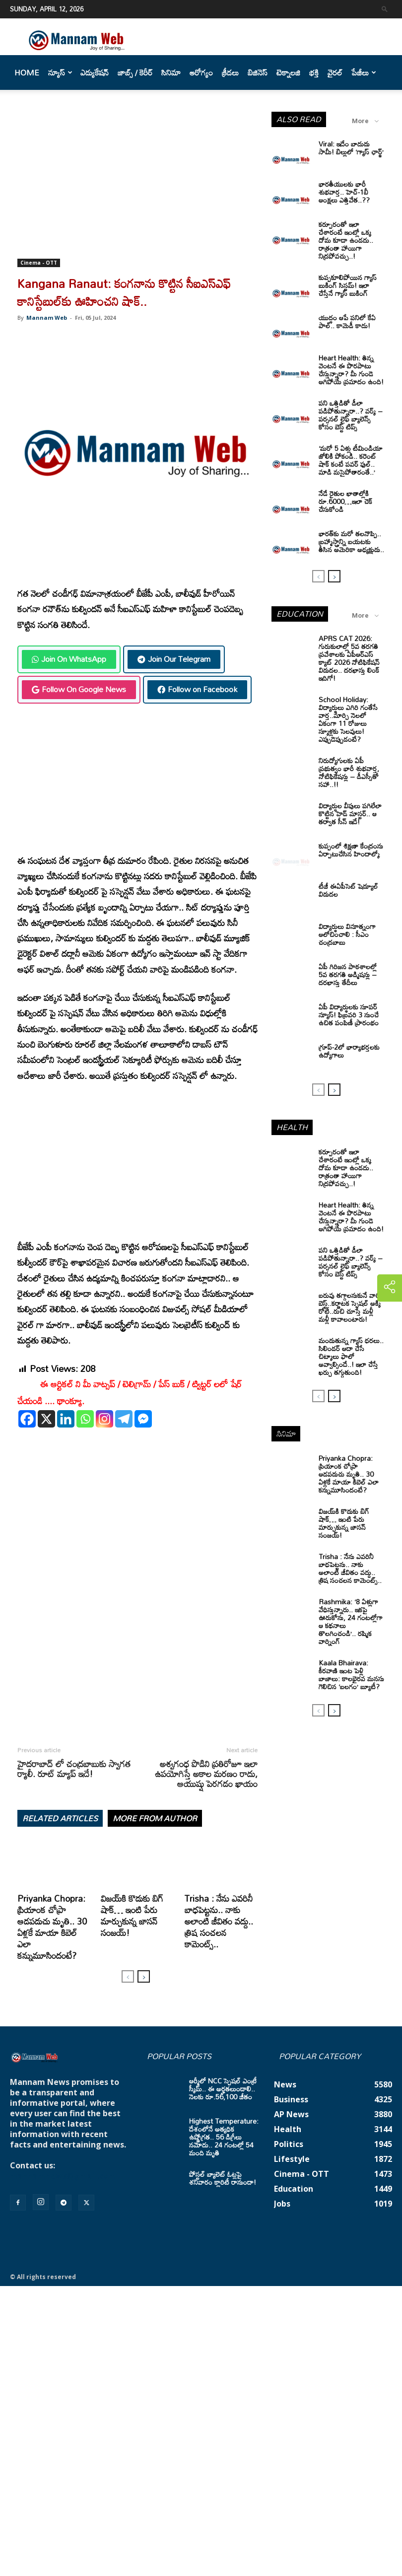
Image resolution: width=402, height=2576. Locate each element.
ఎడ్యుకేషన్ (94, 72)
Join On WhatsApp (69, 659)
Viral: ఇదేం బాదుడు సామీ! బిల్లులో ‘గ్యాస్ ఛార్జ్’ (351, 147)
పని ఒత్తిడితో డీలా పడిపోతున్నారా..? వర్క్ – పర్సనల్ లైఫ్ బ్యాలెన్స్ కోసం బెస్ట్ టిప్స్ (351, 414)
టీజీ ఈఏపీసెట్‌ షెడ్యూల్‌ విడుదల (348, 890)
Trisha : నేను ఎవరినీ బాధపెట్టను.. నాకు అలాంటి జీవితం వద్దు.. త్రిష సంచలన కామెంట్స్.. (219, 1921)
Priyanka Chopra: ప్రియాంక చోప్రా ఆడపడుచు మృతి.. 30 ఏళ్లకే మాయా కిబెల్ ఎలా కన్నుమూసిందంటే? (52, 1926)
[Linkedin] (65, 1419)
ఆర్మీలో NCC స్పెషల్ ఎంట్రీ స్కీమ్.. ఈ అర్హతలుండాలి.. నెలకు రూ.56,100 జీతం (223, 2088)
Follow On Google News (79, 689)
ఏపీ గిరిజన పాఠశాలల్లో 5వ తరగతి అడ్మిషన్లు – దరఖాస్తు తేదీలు (348, 974)
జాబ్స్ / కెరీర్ (135, 72)
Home (26, 72)
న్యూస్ (60, 72)
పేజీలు (363, 72)
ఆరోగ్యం (201, 72)
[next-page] (143, 1976)
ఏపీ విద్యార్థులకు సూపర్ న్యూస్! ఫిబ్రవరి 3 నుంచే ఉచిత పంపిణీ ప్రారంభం (349, 1014)
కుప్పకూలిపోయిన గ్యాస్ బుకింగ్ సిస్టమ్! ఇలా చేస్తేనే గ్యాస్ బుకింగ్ (348, 285)
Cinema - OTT (38, 262)
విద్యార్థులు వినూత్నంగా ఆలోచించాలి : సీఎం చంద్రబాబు (347, 934)
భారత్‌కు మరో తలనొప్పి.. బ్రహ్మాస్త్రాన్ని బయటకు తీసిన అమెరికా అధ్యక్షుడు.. (351, 541)
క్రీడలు (230, 72)
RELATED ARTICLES (60, 1818)
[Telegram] (124, 1419)
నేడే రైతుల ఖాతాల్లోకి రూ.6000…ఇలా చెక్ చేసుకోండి (345, 501)
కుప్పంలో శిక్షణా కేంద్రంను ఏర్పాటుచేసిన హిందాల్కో (351, 849)
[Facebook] (27, 1419)
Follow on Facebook (197, 689)
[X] (46, 1419)
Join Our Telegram (173, 659)
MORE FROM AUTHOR (155, 1818)
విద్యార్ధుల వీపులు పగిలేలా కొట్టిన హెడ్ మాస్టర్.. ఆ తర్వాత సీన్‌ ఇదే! (350, 813)
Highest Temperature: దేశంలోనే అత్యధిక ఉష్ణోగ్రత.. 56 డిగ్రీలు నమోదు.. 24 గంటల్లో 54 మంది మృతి (224, 2136)
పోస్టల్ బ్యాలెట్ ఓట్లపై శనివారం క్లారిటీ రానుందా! (222, 2178)
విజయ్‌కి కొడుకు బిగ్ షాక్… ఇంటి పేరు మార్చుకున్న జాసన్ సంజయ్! (132, 1915)
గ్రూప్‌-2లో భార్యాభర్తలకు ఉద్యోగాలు (349, 1051)
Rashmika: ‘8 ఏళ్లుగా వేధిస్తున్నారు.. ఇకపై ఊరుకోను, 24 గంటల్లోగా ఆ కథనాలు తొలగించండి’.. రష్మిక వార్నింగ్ (351, 1621)
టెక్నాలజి (288, 72)
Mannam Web (46, 317)
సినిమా (171, 72)
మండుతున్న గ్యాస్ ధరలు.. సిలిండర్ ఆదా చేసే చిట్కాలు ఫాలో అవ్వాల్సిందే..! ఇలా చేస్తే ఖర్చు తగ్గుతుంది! (351, 1356)
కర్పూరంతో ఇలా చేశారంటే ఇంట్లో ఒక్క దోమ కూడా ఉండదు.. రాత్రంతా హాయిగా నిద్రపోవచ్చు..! (346, 240)
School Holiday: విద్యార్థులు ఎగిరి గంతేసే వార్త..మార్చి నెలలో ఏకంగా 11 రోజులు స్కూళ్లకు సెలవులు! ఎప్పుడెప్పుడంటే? (348, 719)
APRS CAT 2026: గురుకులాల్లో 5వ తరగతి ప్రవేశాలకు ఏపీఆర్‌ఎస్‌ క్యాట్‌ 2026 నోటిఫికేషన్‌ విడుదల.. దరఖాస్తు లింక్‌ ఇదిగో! (349, 658)
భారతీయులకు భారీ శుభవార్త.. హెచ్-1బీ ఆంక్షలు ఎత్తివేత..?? (344, 192)
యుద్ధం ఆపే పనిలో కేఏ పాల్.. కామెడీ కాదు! (347, 321)
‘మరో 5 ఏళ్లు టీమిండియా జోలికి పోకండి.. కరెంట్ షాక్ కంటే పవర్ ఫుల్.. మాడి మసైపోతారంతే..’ (351, 460)
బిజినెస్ (258, 72)
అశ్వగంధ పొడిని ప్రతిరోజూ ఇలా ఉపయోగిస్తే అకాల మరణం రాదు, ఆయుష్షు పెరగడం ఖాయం (206, 1774)
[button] (384, 8)
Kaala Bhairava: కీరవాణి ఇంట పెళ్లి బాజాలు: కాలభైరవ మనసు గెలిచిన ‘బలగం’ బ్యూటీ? (351, 1674)
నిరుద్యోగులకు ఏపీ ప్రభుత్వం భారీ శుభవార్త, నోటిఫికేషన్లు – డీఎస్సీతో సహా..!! (349, 772)
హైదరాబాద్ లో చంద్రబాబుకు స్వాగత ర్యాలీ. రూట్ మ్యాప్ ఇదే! (74, 1769)
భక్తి (314, 72)
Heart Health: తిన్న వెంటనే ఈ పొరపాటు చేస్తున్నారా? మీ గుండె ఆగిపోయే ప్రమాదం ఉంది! (351, 369)
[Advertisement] (137, 185)
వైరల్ (335, 72)
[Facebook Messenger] (143, 1419)
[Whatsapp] (85, 1419)
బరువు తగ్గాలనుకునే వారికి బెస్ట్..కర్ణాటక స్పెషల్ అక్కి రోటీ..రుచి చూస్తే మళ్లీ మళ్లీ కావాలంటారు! (351, 1307)
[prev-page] (128, 1976)
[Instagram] (104, 1419)
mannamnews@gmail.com (63, 2175)
